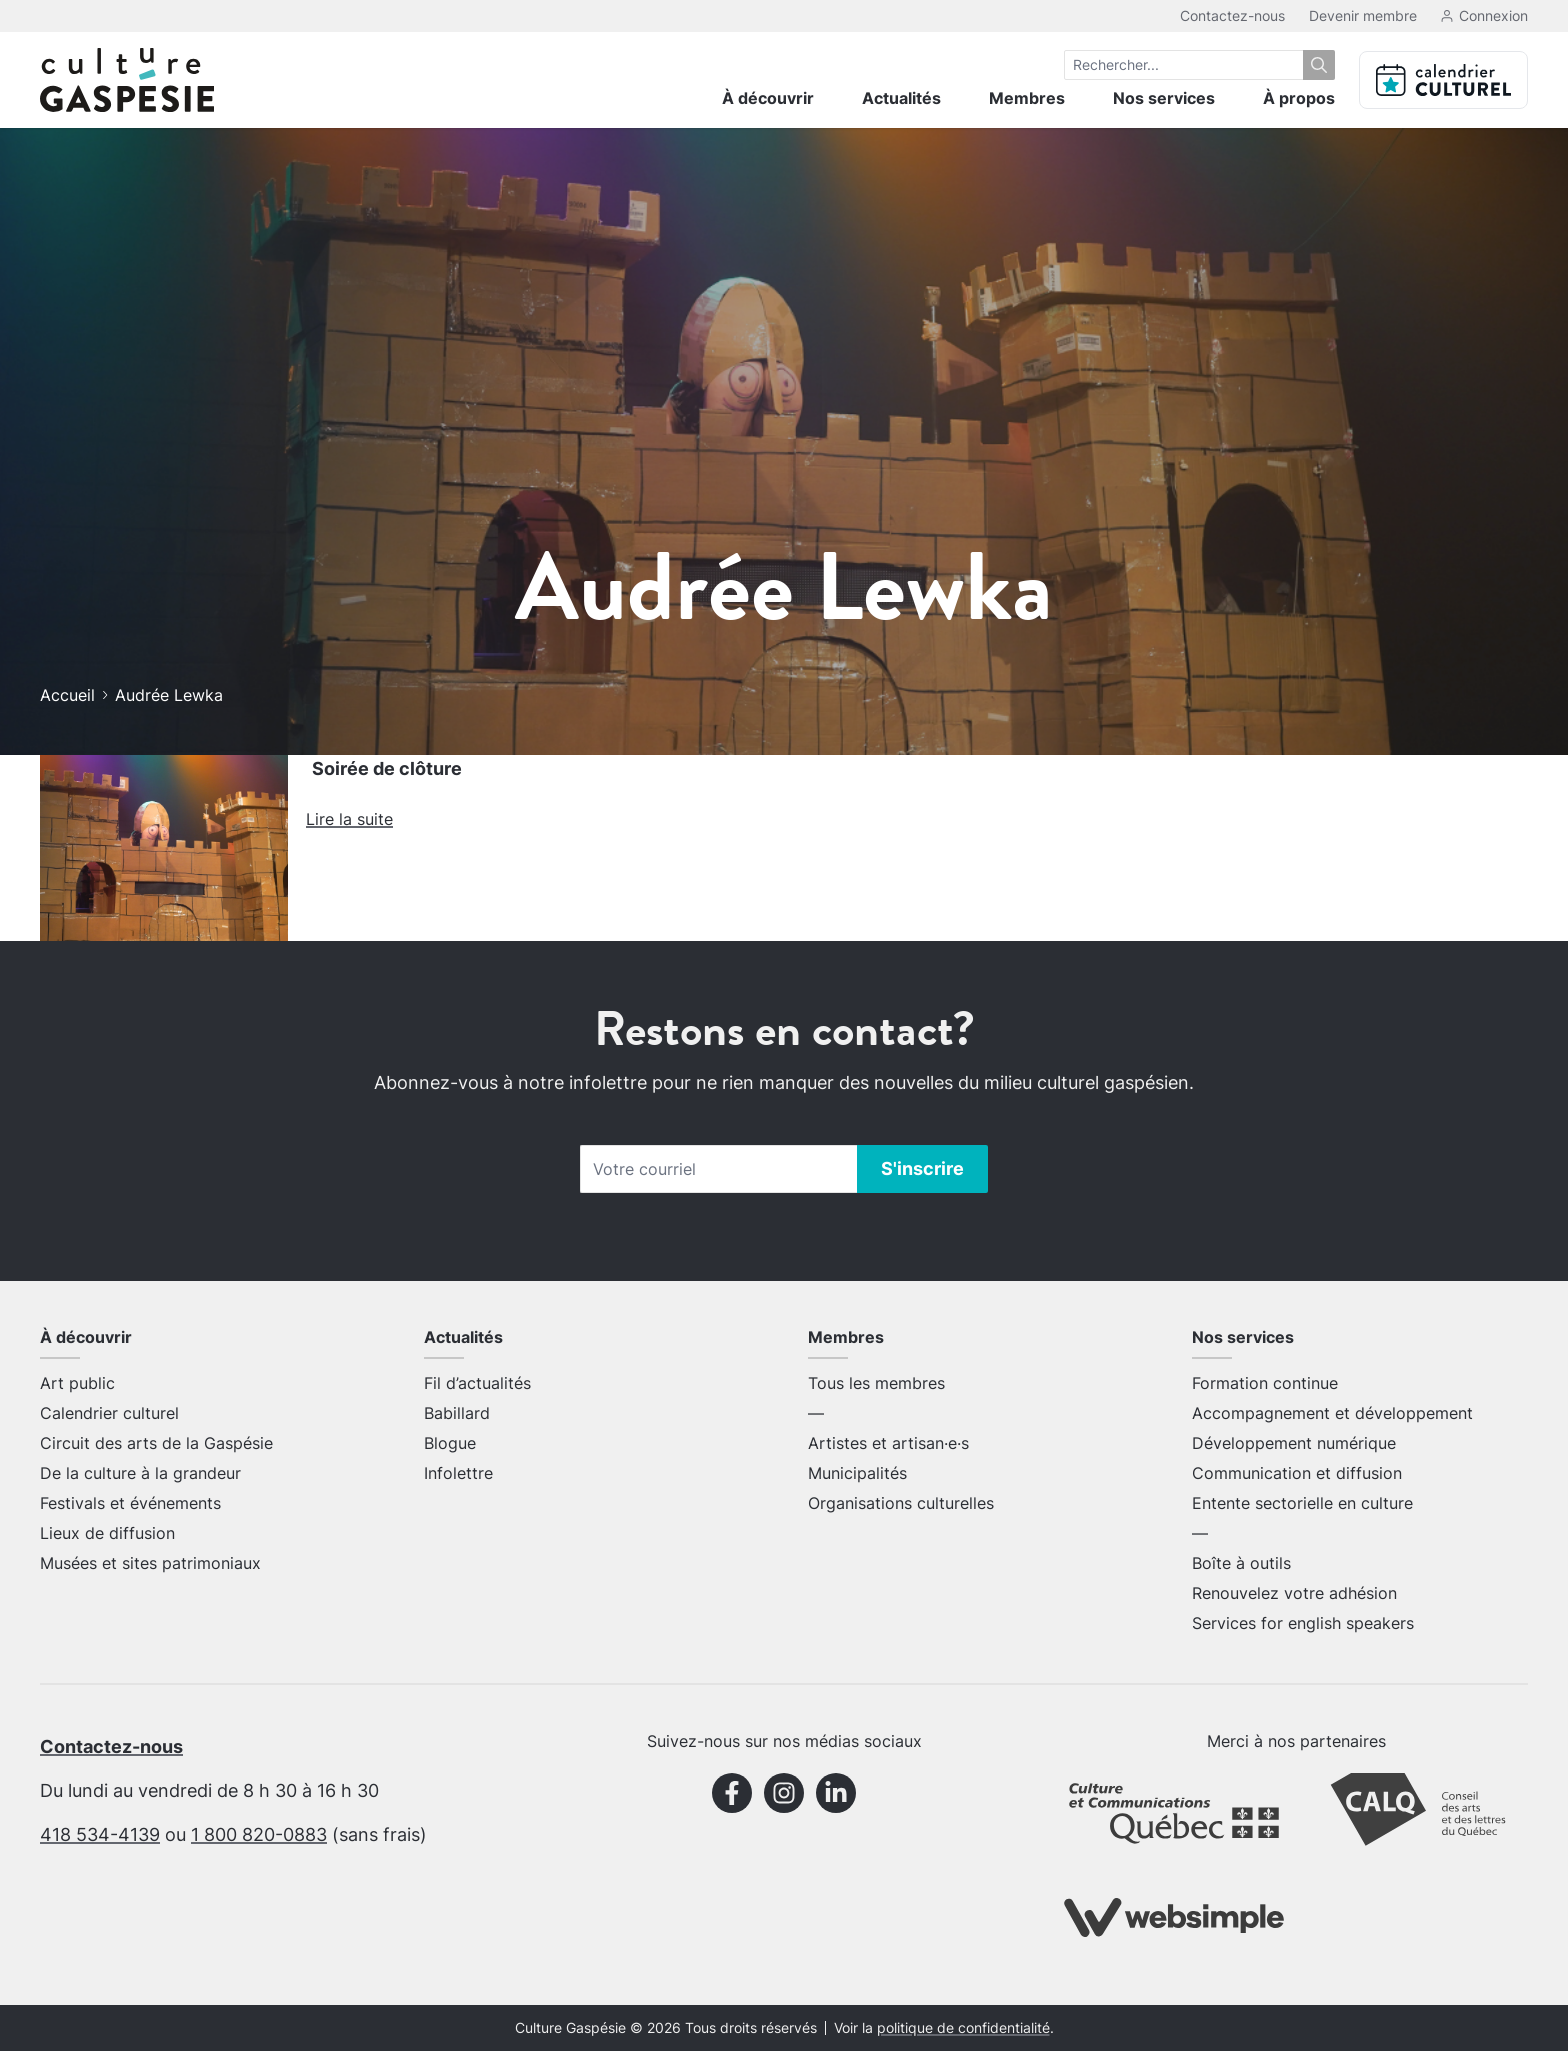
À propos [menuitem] (1299, 98)
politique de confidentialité (963, 2028)
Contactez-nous (1232, 15)
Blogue (450, 1443)
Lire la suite (349, 819)
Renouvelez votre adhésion (1294, 1593)
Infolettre (458, 1473)
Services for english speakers (1303, 1623)
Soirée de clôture (387, 768)
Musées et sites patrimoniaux (150, 1563)
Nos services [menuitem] (1164, 98)
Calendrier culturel (109, 1413)
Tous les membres (876, 1383)
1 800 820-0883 (259, 1834)
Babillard (457, 1413)
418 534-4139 (100, 1834)
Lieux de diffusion (107, 1533)
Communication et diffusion (1297, 1473)
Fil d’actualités (477, 1383)
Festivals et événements (130, 1503)
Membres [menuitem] (1027, 98)
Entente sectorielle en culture (1302, 1503)
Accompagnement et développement (1332, 1413)
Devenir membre (1363, 15)
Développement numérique (1294, 1443)
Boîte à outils (1241, 1563)
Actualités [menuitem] (901, 98)
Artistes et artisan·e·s (888, 1443)
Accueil (67, 695)
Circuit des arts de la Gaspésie (156, 1443)
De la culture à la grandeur (140, 1473)
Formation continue (1265, 1383)
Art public (77, 1383)
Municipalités (857, 1473)
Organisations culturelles (901, 1503)
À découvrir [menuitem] (768, 98)
